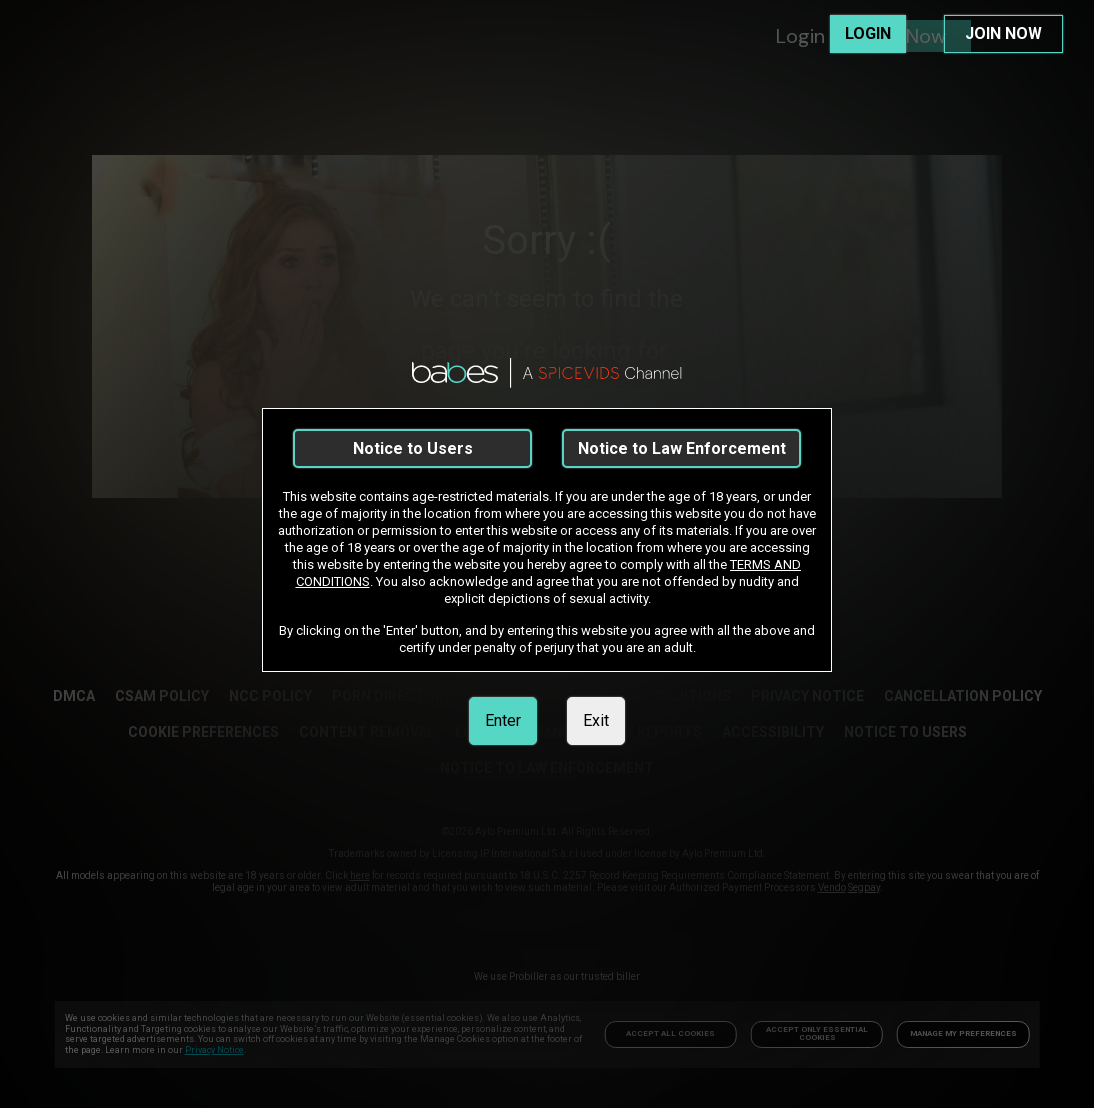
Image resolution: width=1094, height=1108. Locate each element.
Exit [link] (596, 720)
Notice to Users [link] (413, 448)
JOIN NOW (1003, 33)
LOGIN (868, 33)
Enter (503, 720)
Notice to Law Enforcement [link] (682, 448)
